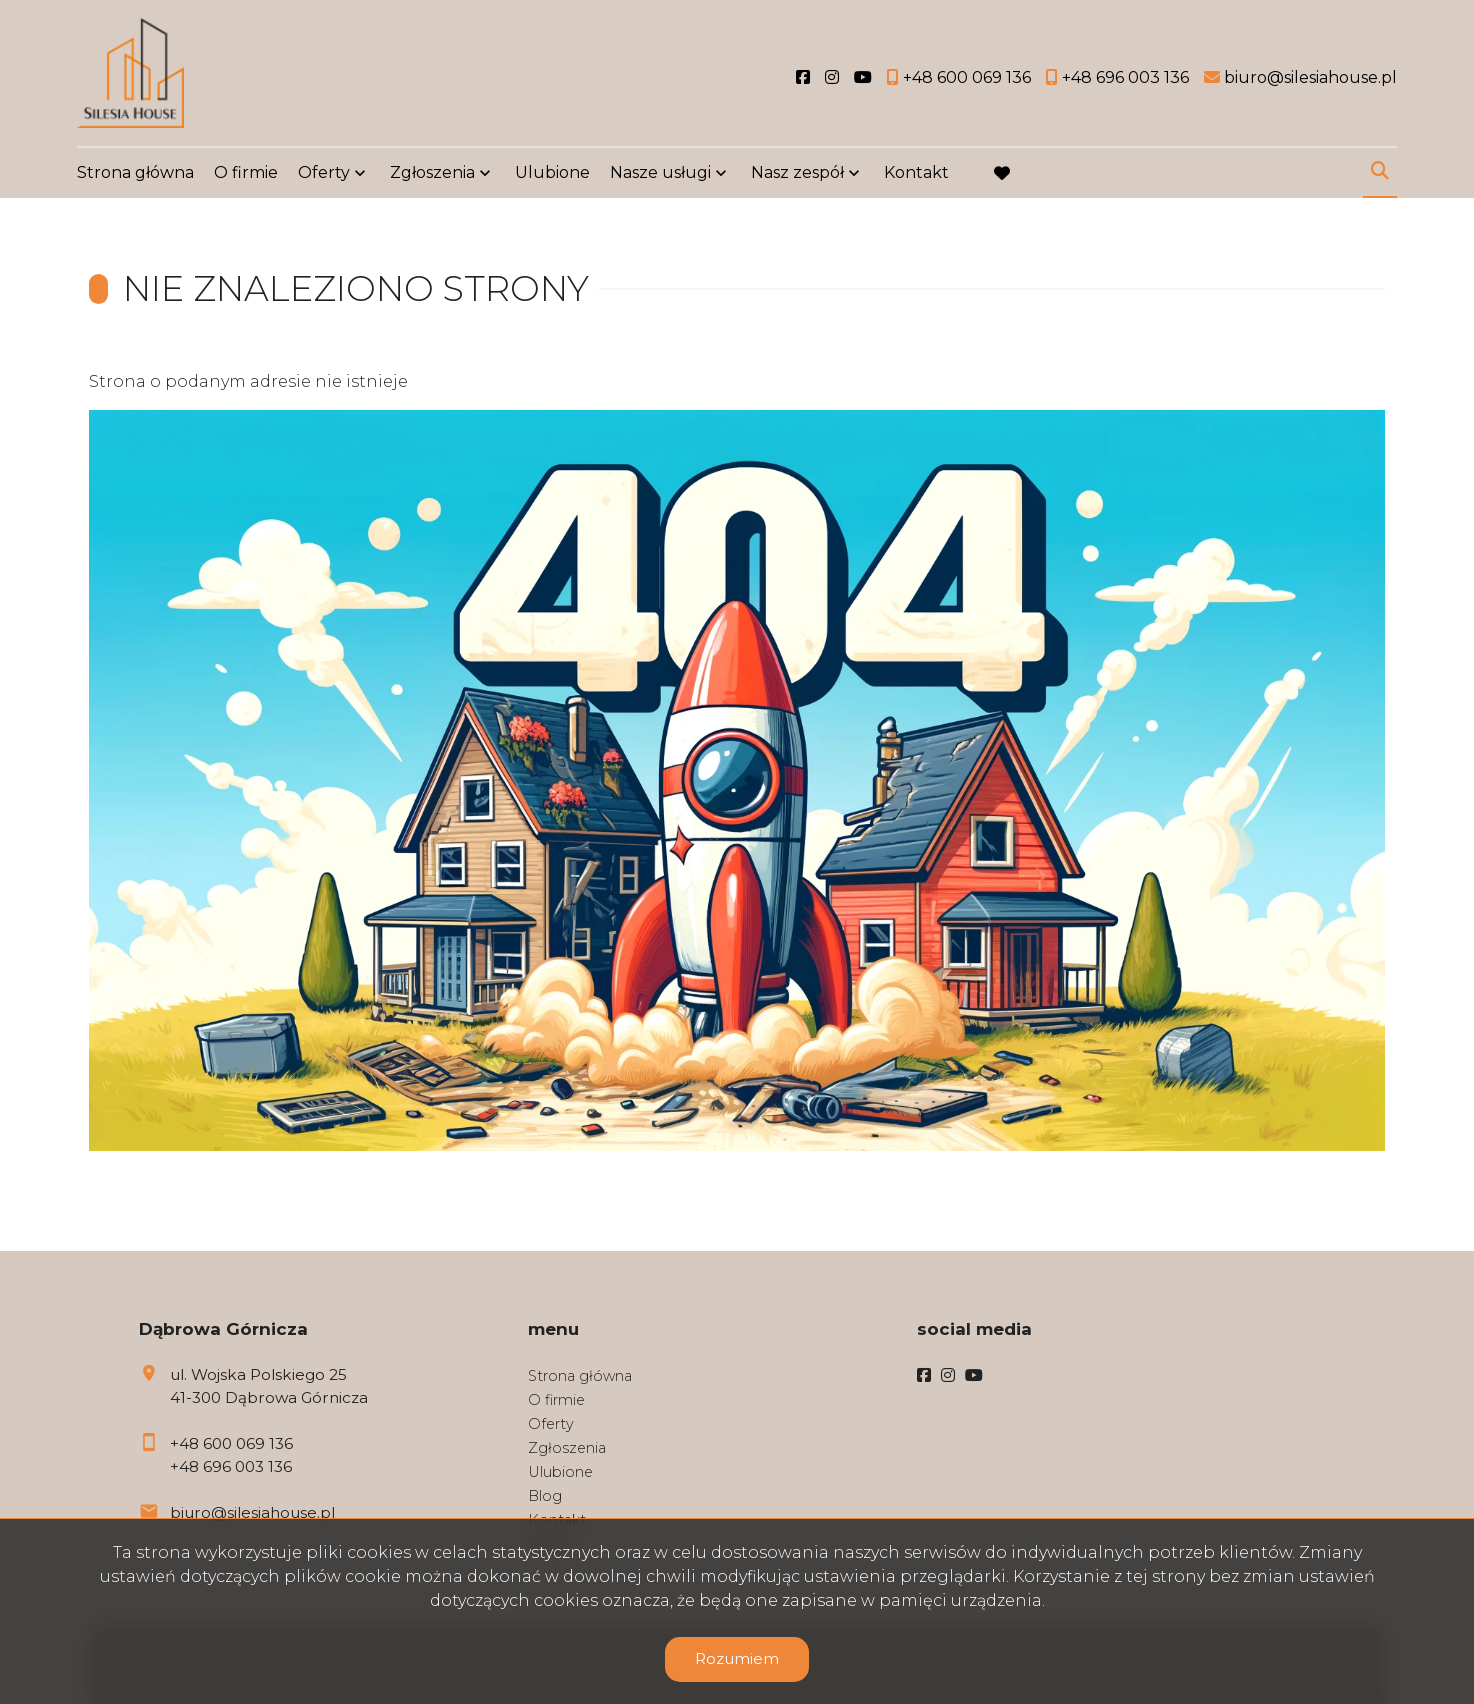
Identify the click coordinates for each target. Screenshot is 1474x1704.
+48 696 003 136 (231, 1466)
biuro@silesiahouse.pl (252, 1512)
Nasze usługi (660, 172)
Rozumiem (737, 1658)
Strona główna (135, 172)
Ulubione (552, 172)
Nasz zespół (797, 172)
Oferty (324, 172)
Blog (545, 1496)
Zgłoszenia (432, 172)
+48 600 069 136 (231, 1443)
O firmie (246, 172)
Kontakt (916, 172)
